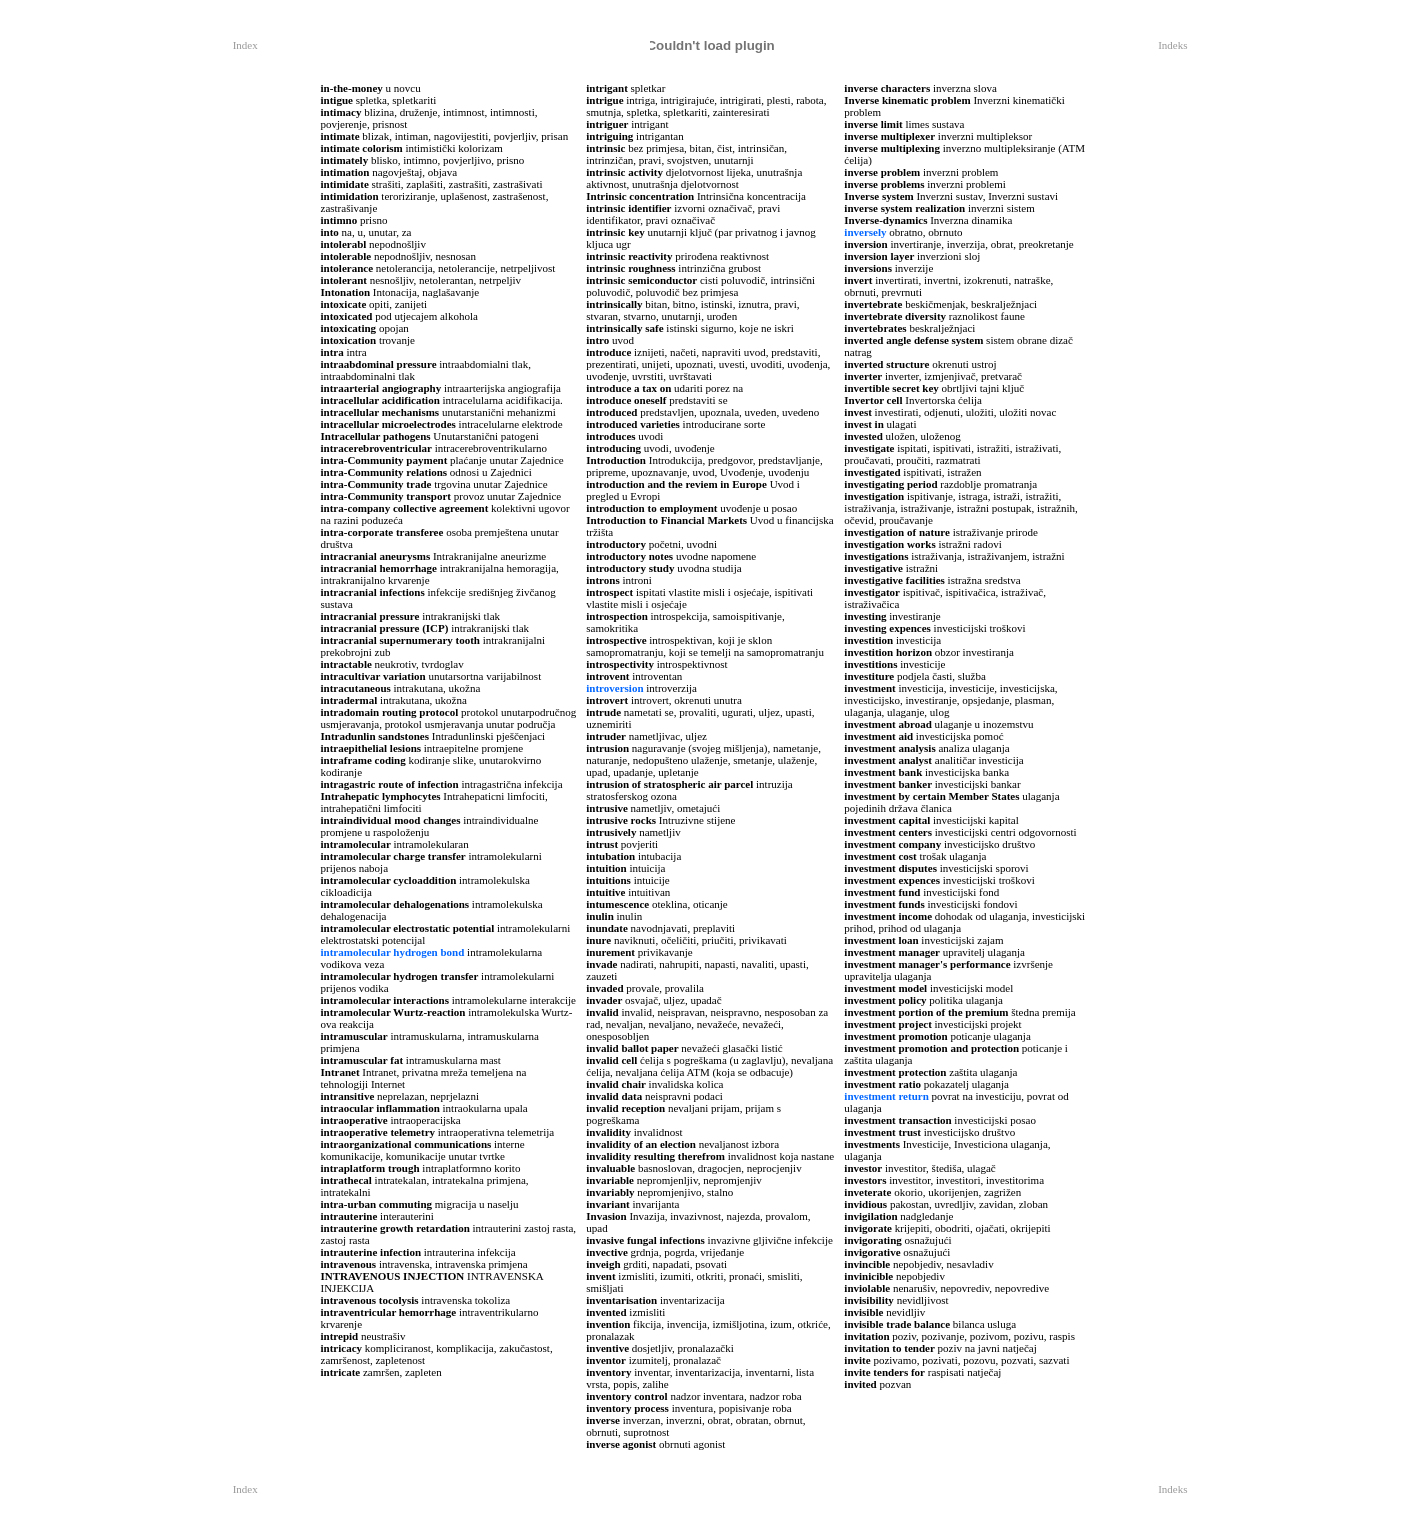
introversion (614, 688)
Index (245, 45)
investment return (886, 1096)
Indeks (1172, 45)
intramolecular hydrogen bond (393, 952)
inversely (865, 232)
